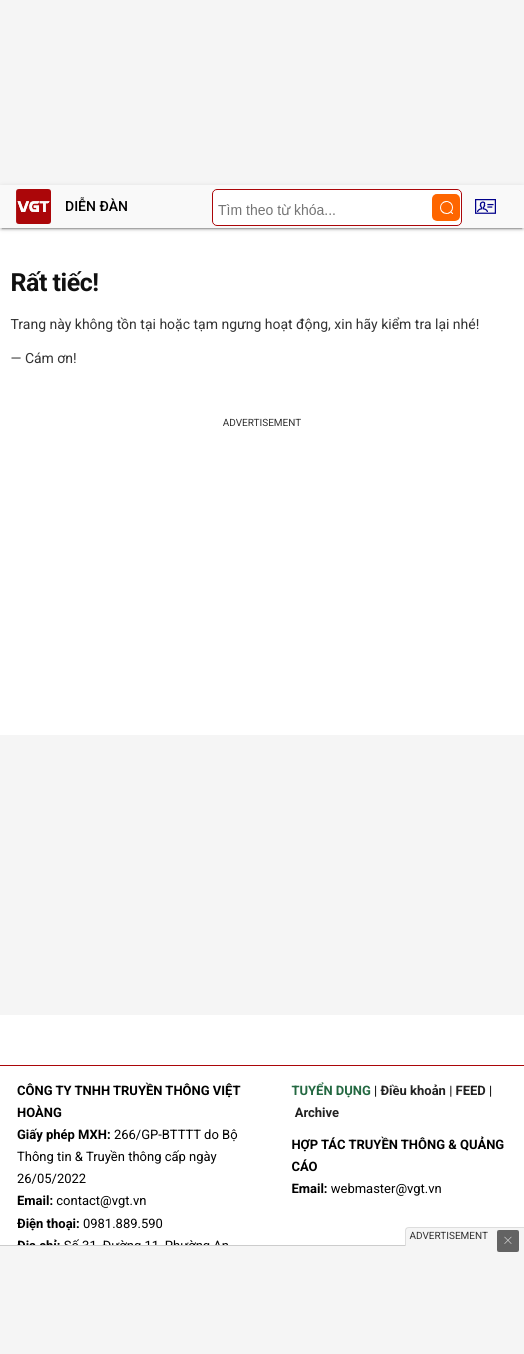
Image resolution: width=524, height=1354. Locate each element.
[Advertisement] (262, 585)
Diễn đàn (96, 207)
